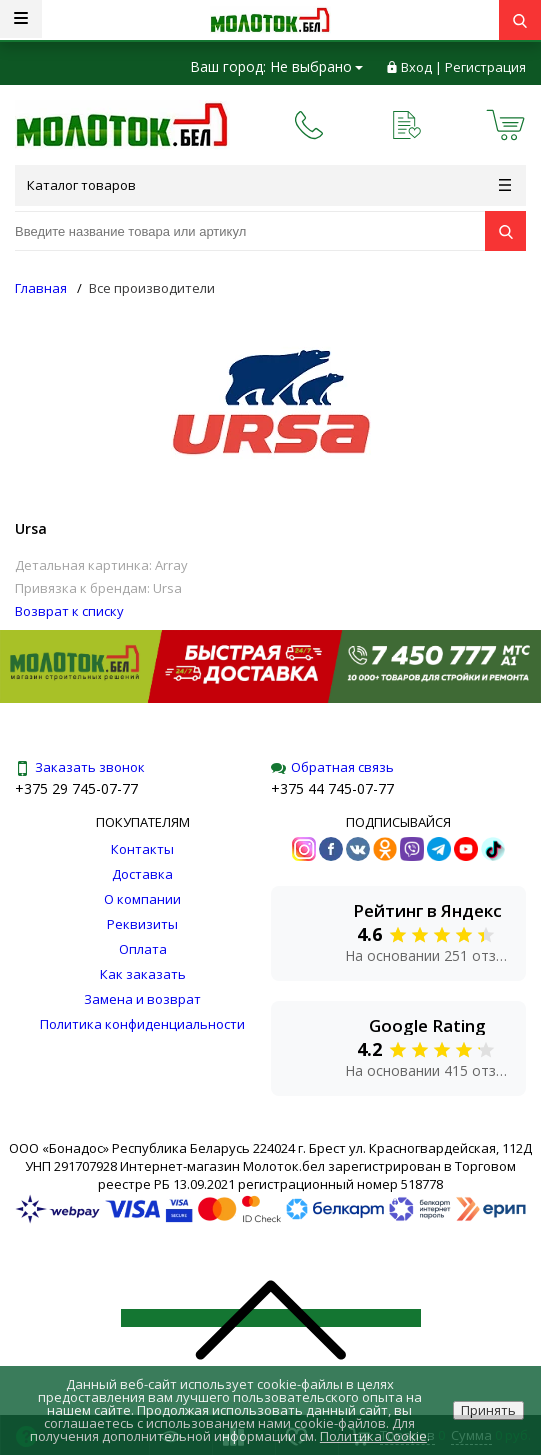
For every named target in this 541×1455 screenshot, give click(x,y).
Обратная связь (332, 767)
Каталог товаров (269, 185)
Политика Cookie (373, 1436)
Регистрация (485, 67)
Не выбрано (316, 66)
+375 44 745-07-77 (332, 788)
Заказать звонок (80, 767)
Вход (416, 67)
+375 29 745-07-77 (76, 788)
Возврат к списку (69, 611)
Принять (488, 1410)
